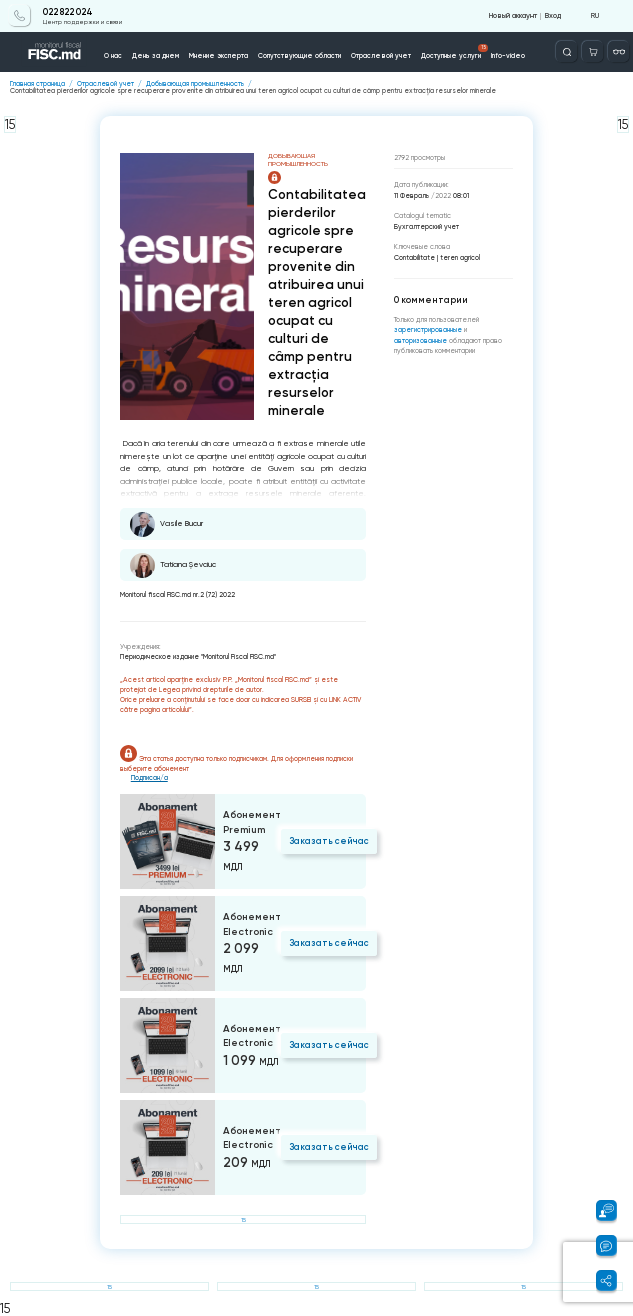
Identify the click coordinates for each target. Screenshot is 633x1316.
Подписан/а (149, 778)
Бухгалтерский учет (426, 226)
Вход (553, 15)
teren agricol (460, 257)
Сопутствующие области (299, 55)
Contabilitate (414, 257)
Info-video (508, 55)
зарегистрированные (429, 329)
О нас (113, 55)
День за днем (155, 55)
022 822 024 (68, 12)
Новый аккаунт (513, 15)
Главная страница (37, 83)
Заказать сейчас (329, 841)
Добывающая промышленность (195, 83)
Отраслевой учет (381, 55)
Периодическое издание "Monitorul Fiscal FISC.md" (198, 656)
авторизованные (421, 340)
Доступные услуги (455, 52)
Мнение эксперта (218, 55)
